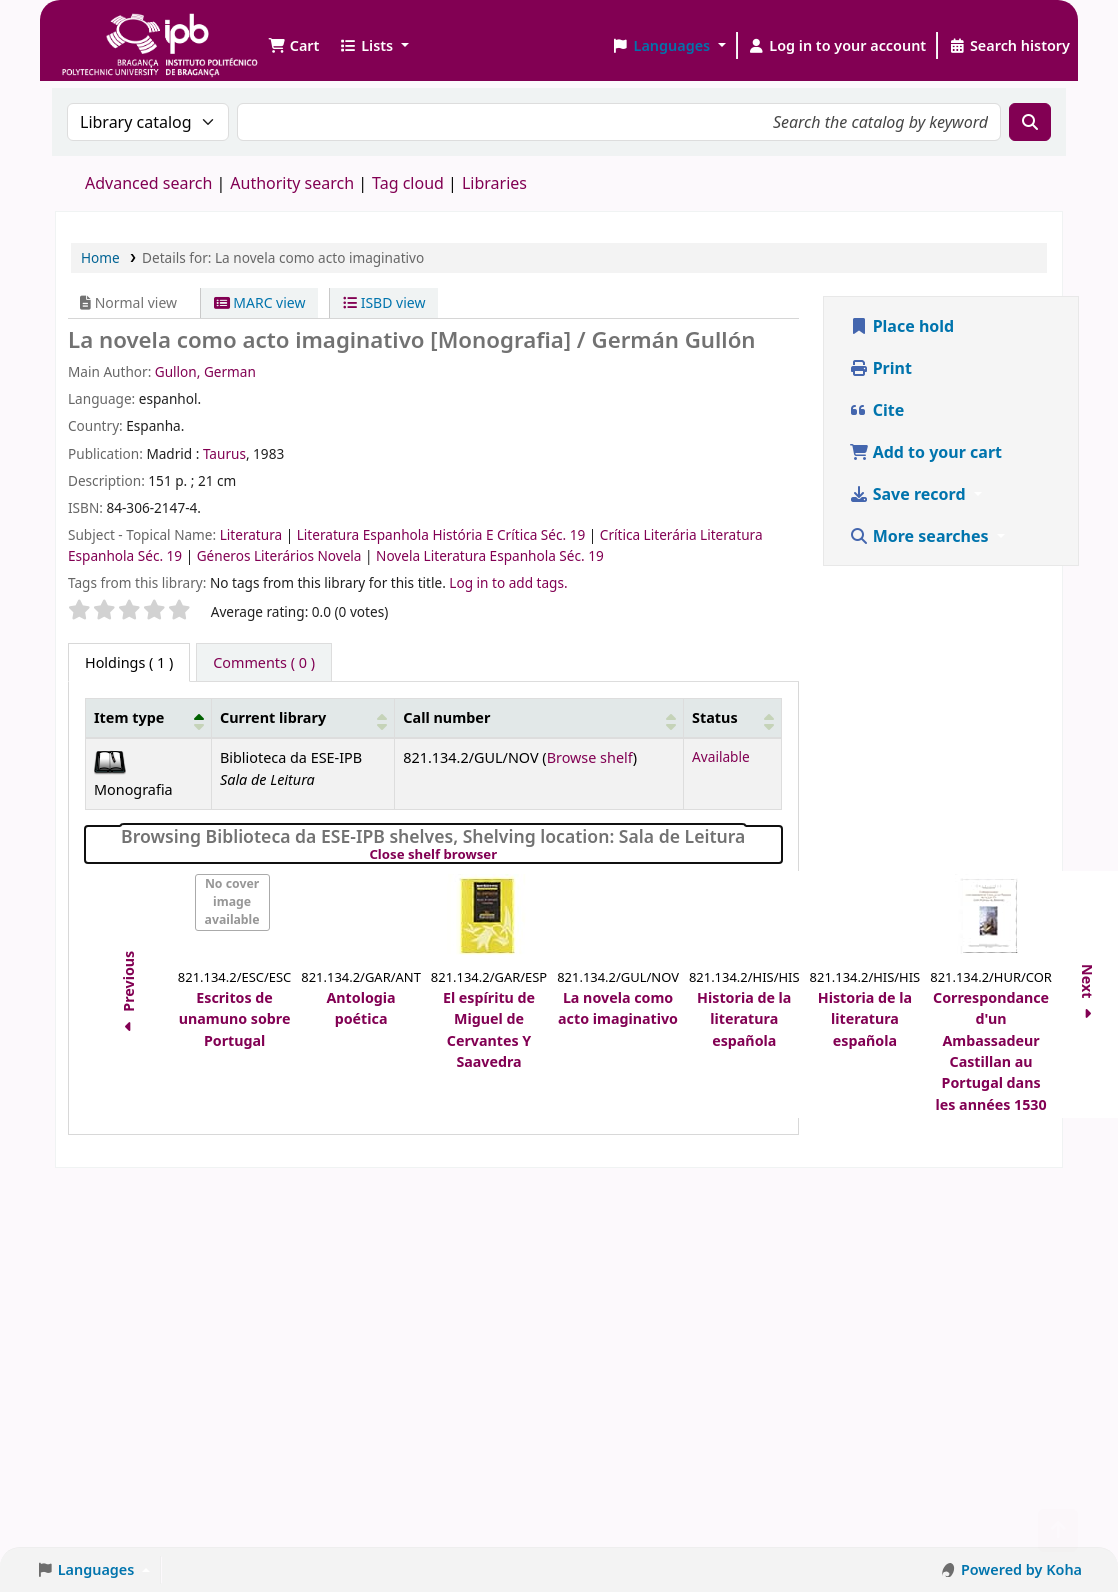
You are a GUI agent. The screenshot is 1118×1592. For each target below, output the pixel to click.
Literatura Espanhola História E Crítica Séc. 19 (443, 534)
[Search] (1030, 122)
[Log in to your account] (837, 46)
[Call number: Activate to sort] (539, 718)
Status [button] (715, 717)
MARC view (260, 302)
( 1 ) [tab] (129, 662)
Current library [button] (273, 717)
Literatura (253, 534)
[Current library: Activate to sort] (302, 718)
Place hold (902, 326)
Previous (128, 994)
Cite (877, 410)
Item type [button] (129, 717)
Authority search (292, 183)
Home (100, 257)
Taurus (224, 453)
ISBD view (384, 302)
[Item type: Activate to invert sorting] (149, 718)
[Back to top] (1058, 1530)
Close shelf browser (501, 855)
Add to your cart (926, 452)
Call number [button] (446, 717)
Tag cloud (408, 183)
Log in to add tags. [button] (508, 582)
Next (1087, 994)
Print (880, 368)
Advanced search (148, 183)
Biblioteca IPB (110, 30)
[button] (293, 46)
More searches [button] (921, 536)
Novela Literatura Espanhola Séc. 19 (490, 555)
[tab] (264, 663)
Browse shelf (590, 757)
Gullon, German (205, 371)
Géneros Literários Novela (281, 555)
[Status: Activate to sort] (732, 718)
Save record (909, 494)
